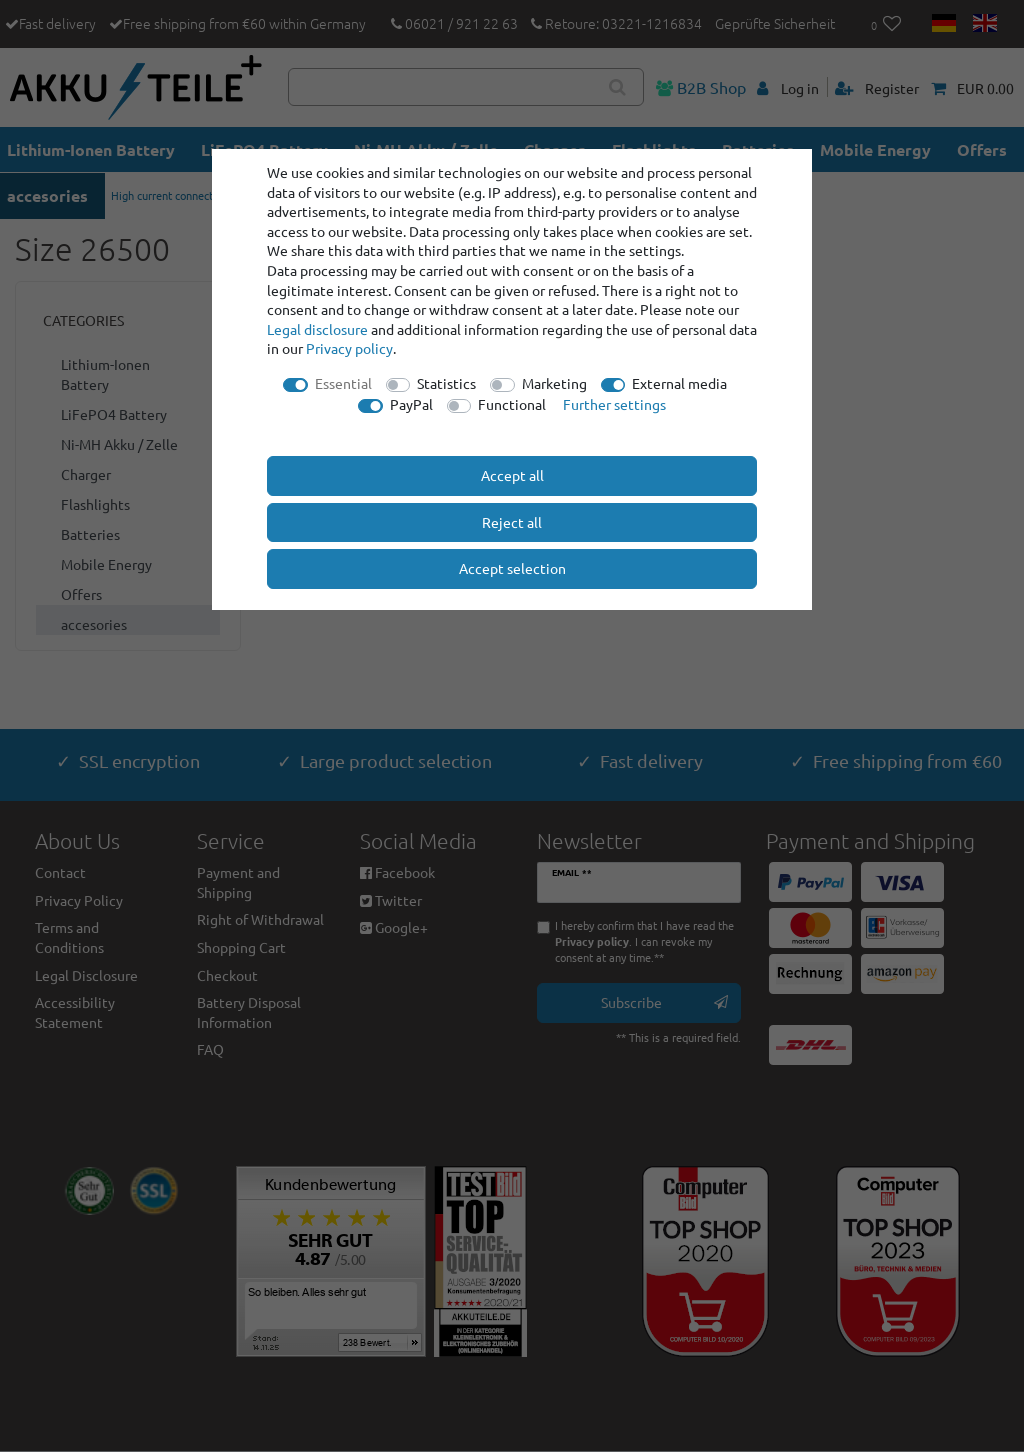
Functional (512, 404)
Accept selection (512, 568)
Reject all (512, 522)
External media (679, 383)
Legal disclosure (317, 329)
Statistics (446, 383)
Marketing (554, 383)
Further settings (614, 404)
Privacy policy (349, 348)
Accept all (512, 475)
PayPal (411, 404)
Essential (343, 383)
